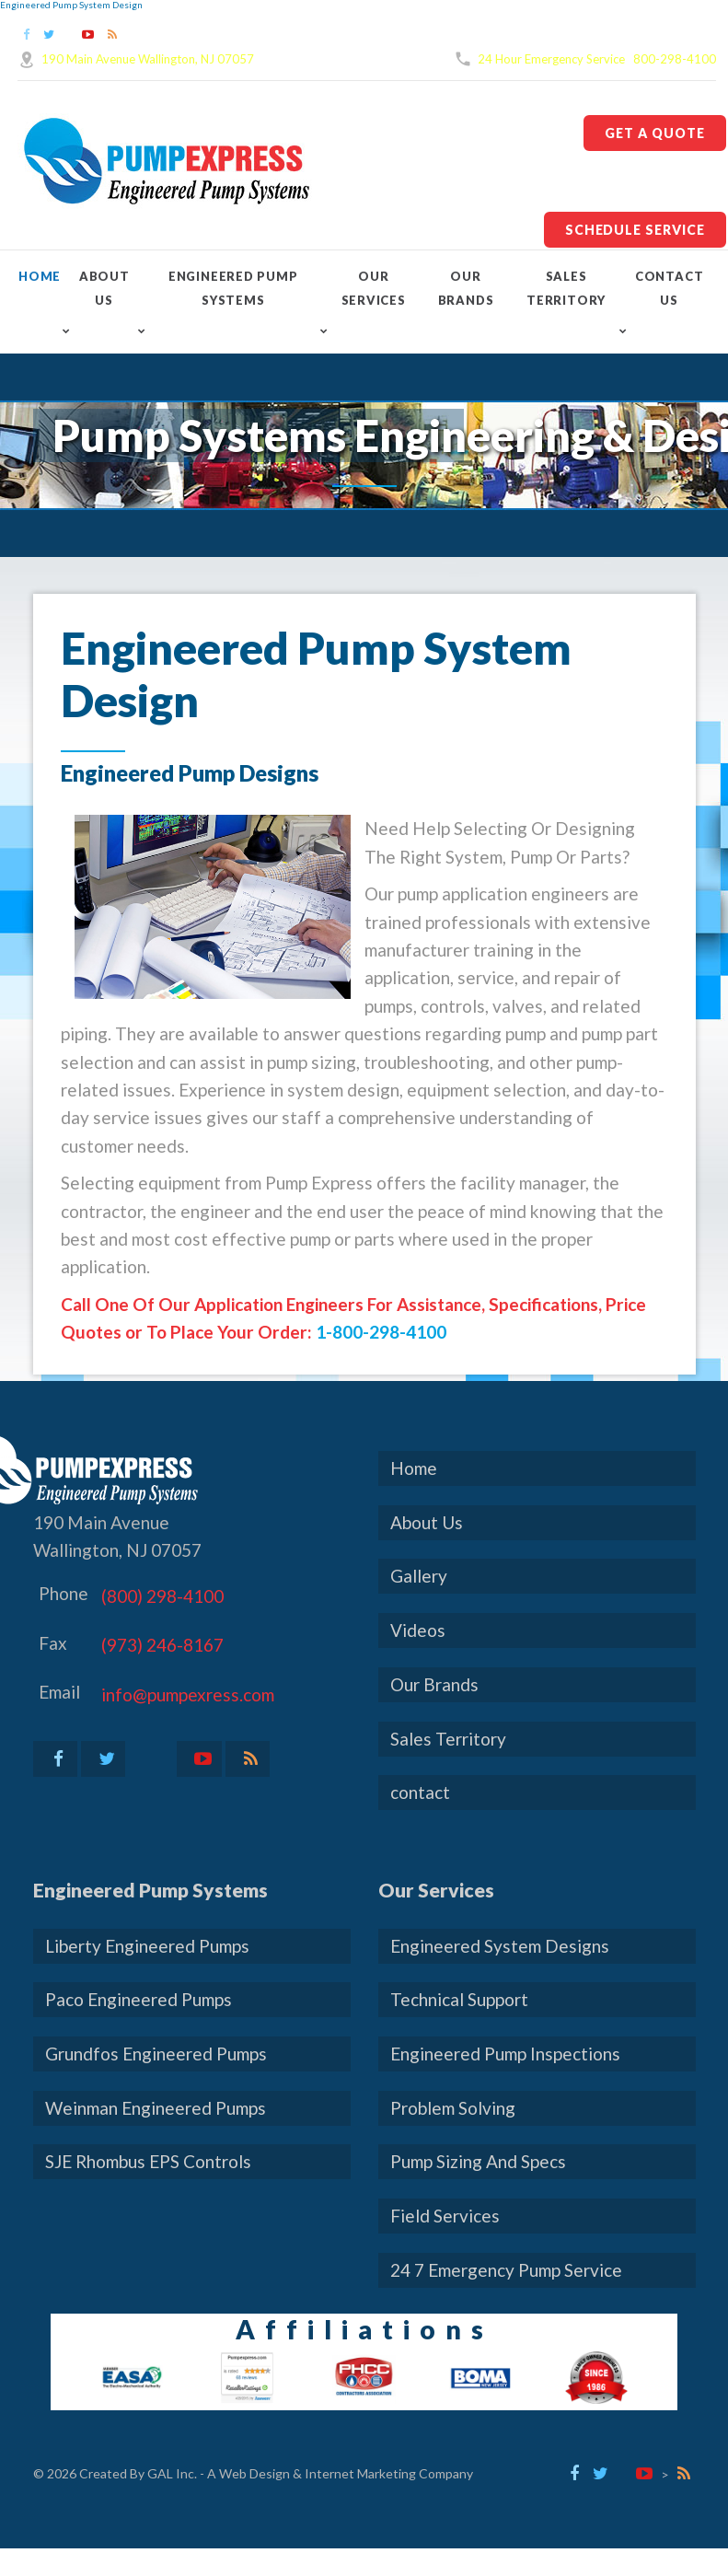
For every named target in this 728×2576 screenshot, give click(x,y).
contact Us (669, 288)
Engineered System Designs (499, 1945)
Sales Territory (566, 288)
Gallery (418, 1575)
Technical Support (459, 1999)
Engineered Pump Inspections (505, 2053)
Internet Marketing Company (389, 2473)
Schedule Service (635, 230)
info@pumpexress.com (187, 1694)
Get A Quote (655, 133)
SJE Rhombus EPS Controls (148, 2161)
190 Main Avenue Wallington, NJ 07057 (147, 59)
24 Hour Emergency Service (551, 59)
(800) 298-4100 (162, 1596)
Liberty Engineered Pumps (147, 1945)
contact (420, 1792)
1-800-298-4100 (381, 1331)
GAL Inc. (172, 2473)
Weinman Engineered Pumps (155, 2107)
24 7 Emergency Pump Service (506, 2269)
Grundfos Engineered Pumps (156, 2053)
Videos (417, 1630)
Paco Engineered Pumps (138, 1999)
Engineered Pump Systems (233, 288)
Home (39, 276)
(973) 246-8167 (162, 1644)
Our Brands (466, 288)
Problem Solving (452, 2107)
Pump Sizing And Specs (478, 2161)
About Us (104, 288)
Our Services (373, 288)
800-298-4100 (674, 59)
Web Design (254, 2473)
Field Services (445, 2215)
